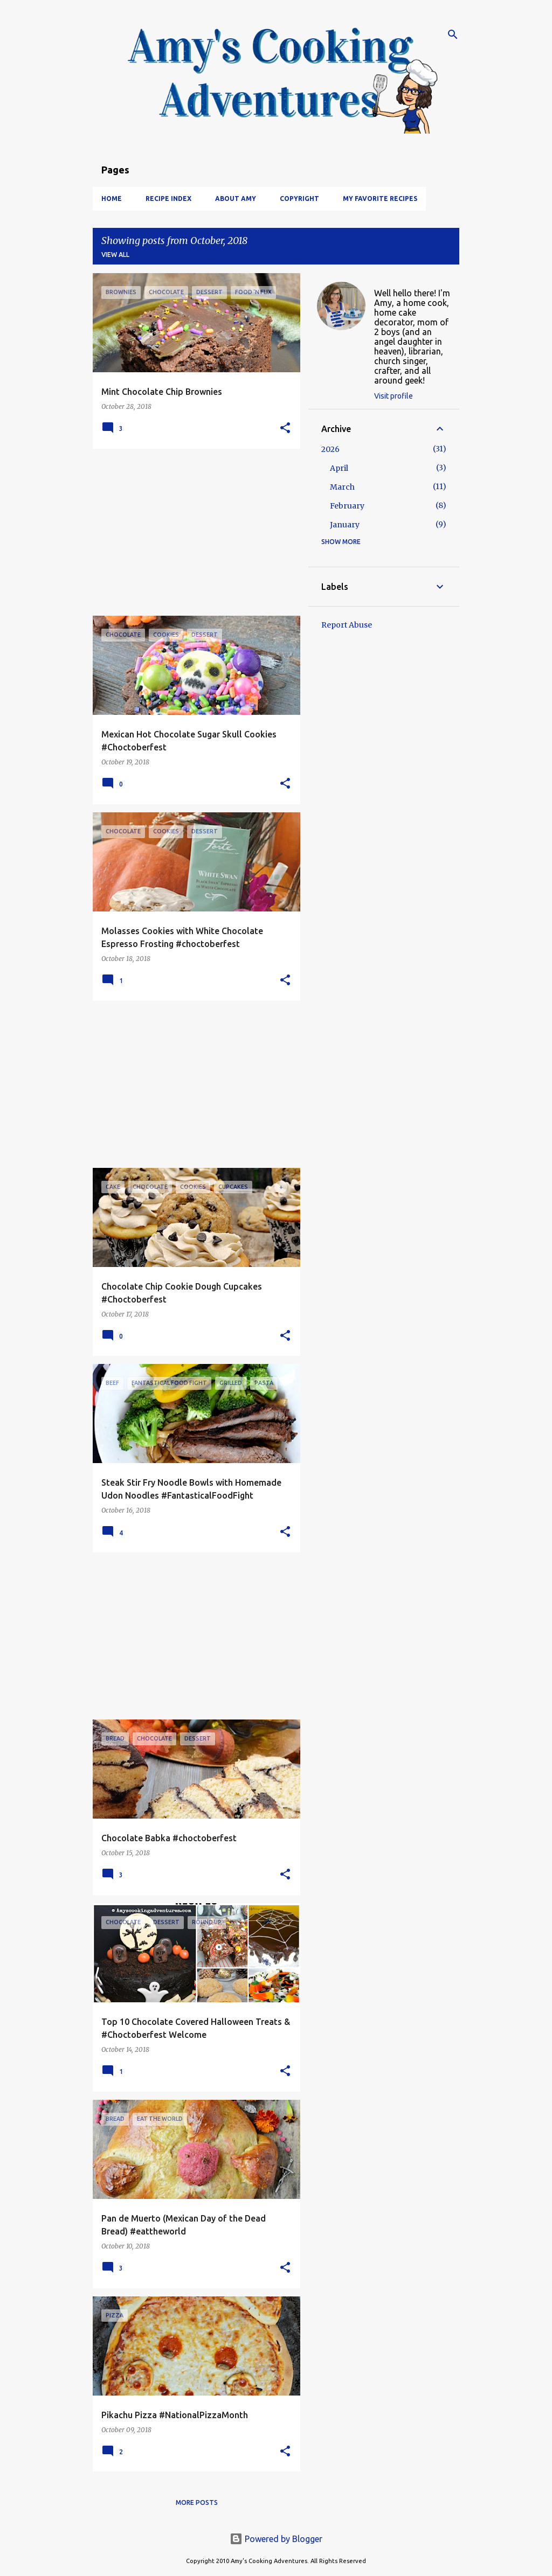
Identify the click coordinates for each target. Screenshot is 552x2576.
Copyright (299, 198)
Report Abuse (346, 625)
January (345, 525)
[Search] (452, 34)
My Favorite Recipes (380, 198)
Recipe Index (168, 198)
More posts (197, 2502)
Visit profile (393, 396)
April (339, 468)
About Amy (235, 198)
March (342, 487)
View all (115, 254)
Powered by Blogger (276, 2539)
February (347, 506)
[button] (285, 428)
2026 (330, 449)
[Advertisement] (192, 532)
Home (111, 198)
